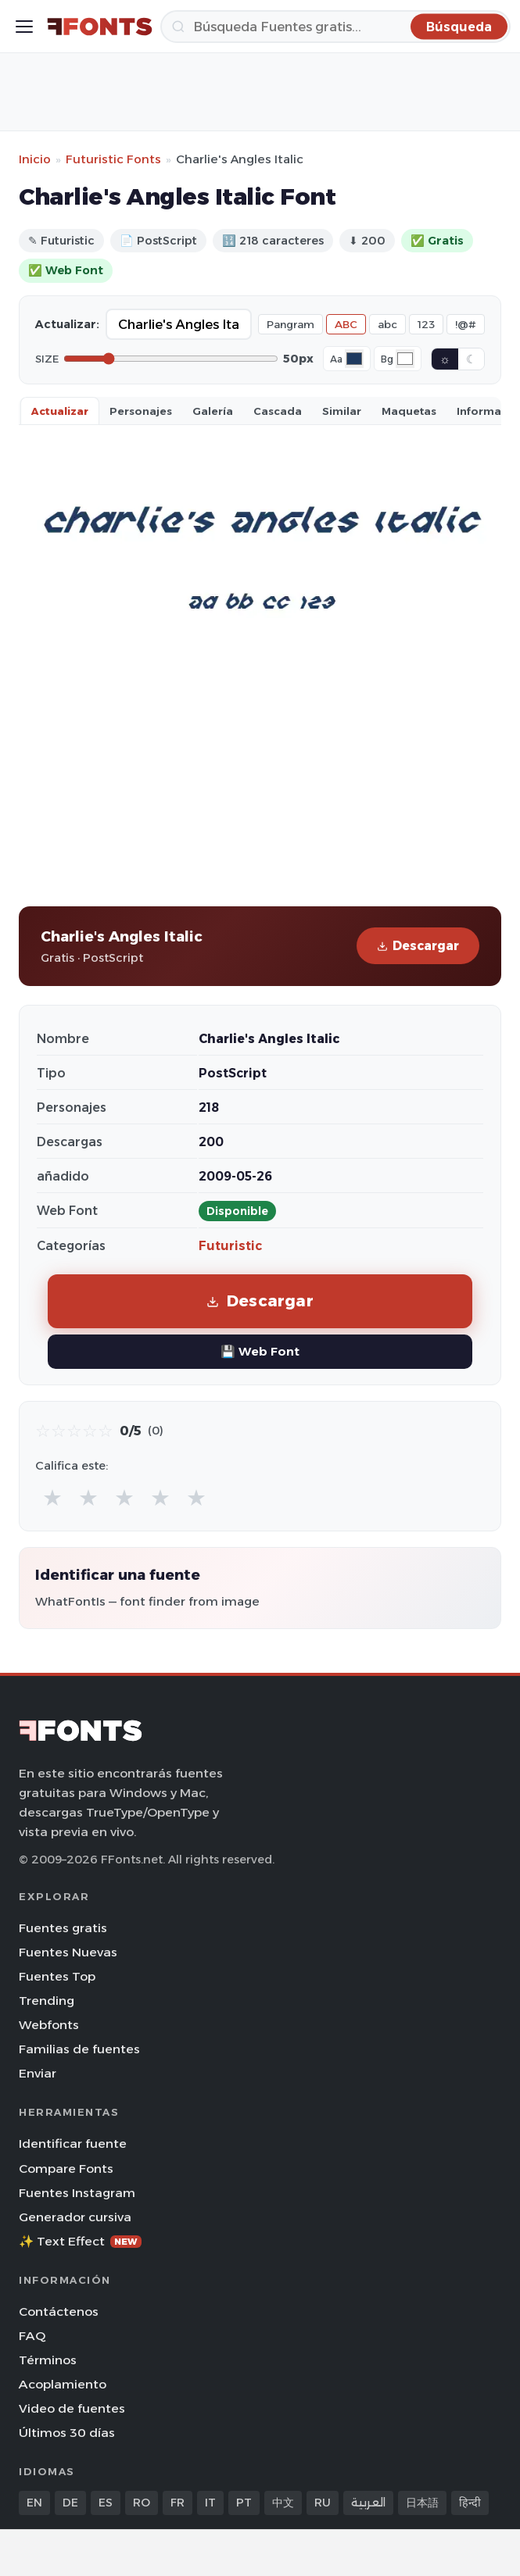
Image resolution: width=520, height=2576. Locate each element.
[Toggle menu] (24, 26)
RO (141, 2503)
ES (106, 2503)
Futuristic (230, 1245)
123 (426, 324)
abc (387, 324)
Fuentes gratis (63, 1927)
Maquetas (409, 411)
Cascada (277, 411)
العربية (368, 2503)
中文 (283, 2503)
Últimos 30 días (67, 2432)
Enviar (37, 2073)
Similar (341, 411)
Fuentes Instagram (77, 2192)
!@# (465, 324)
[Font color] (354, 358)
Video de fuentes (72, 2408)
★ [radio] (52, 1497)
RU (322, 2503)
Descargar (418, 945)
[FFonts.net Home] (99, 26)
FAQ (32, 2335)
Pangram (290, 324)
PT (244, 2503)
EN (34, 2503)
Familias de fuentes (79, 2049)
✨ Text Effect (80, 2241)
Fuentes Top (57, 1976)
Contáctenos (59, 2311)
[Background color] (405, 358)
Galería (212, 411)
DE (70, 2503)
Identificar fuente (73, 2143)
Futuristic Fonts (113, 159)
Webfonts (49, 2024)
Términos (48, 2360)
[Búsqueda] (335, 26)
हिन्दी (470, 2503)
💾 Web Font (260, 1351)
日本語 (422, 2503)
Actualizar (59, 411)
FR (177, 2503)
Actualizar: (67, 324)
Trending (46, 2000)
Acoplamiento (62, 2384)
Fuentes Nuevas (68, 1952)
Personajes (140, 411)
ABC (346, 324)
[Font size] (170, 358)
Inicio (35, 159)
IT (210, 2503)
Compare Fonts (66, 2168)
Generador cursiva (75, 2217)
